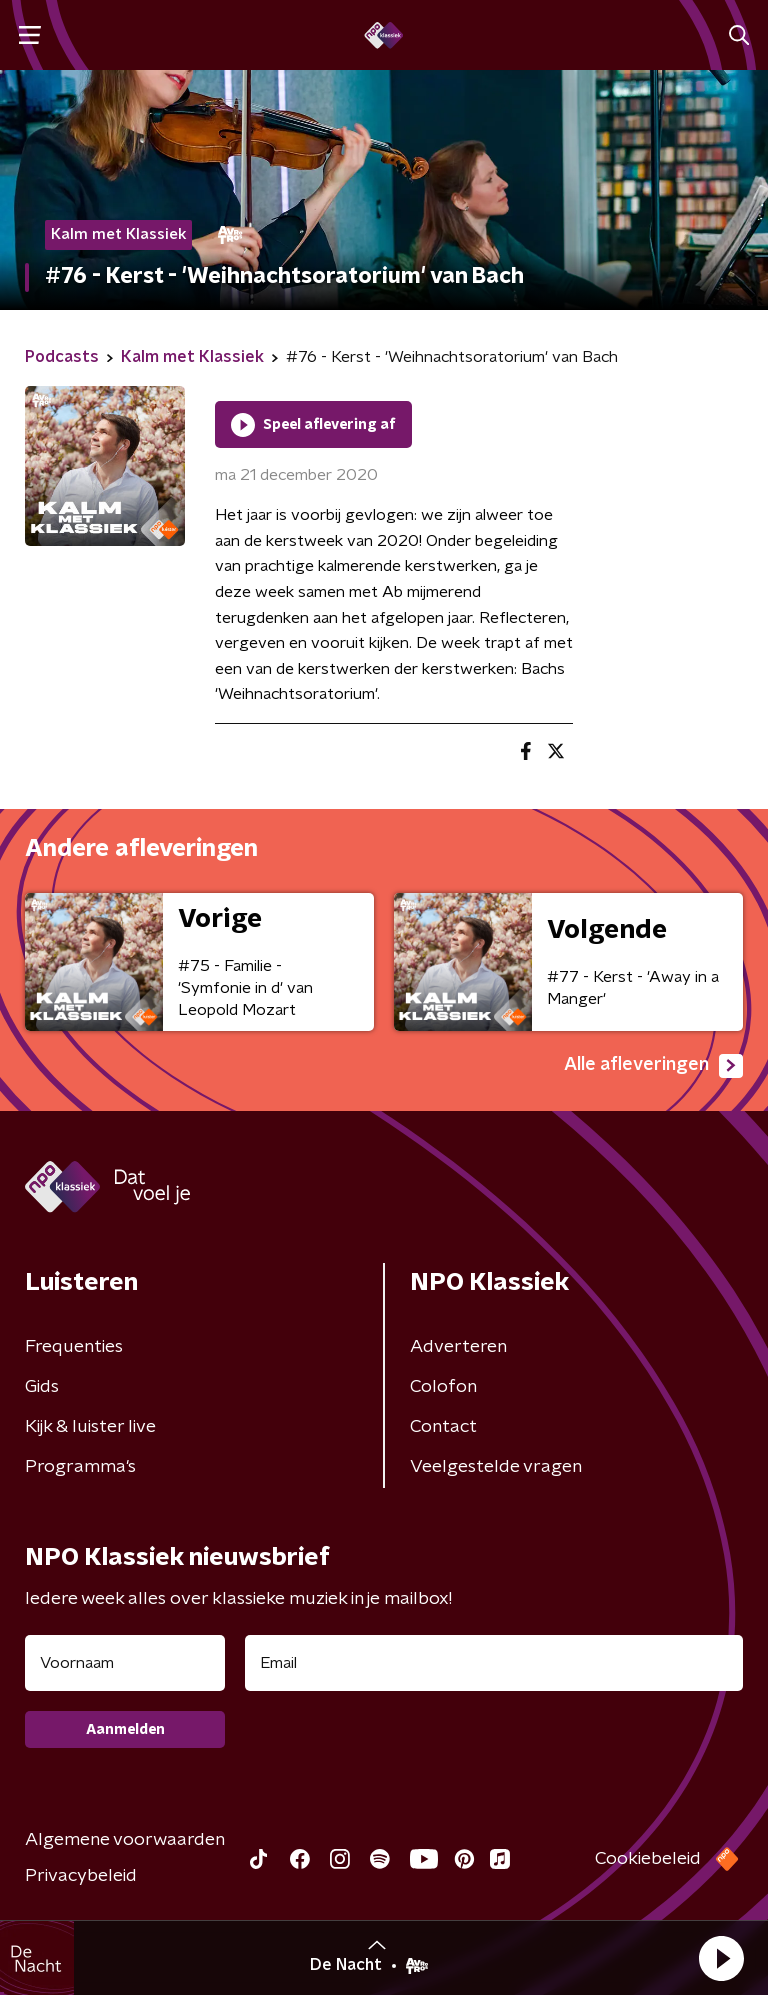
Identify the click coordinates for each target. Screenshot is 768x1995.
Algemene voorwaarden (125, 1840)
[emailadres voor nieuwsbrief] (494, 1663)
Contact (443, 1427)
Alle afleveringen (653, 1066)
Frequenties (74, 1347)
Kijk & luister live (90, 1427)
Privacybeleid (81, 1876)
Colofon (443, 1387)
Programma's (80, 1467)
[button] (721, 1958)
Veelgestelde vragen (496, 1467)
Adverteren (458, 1347)
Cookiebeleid (648, 1859)
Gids (42, 1387)
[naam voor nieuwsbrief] (125, 1663)
